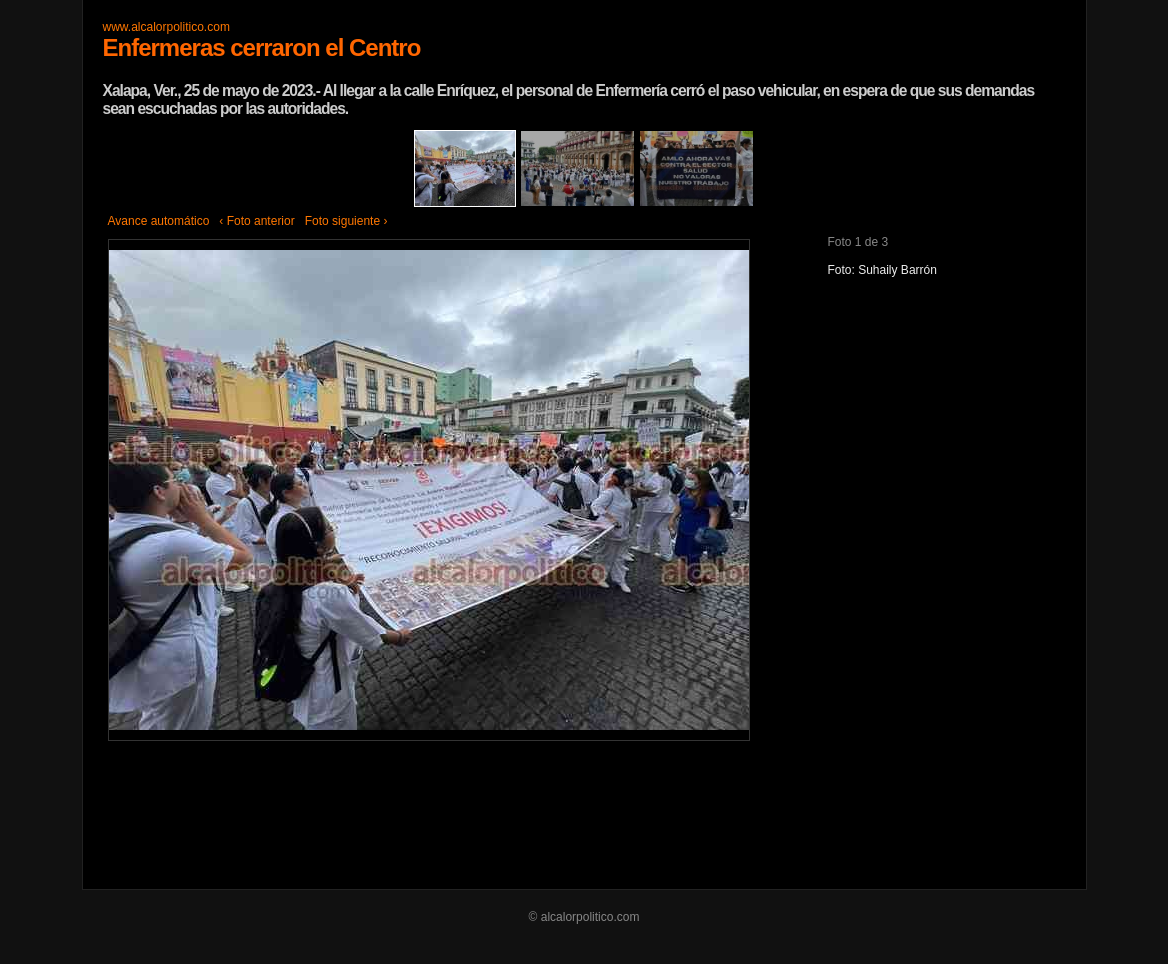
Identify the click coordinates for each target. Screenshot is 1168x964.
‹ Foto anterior (256, 221)
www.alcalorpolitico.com (166, 27)
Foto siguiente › (346, 221)
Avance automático (159, 221)
